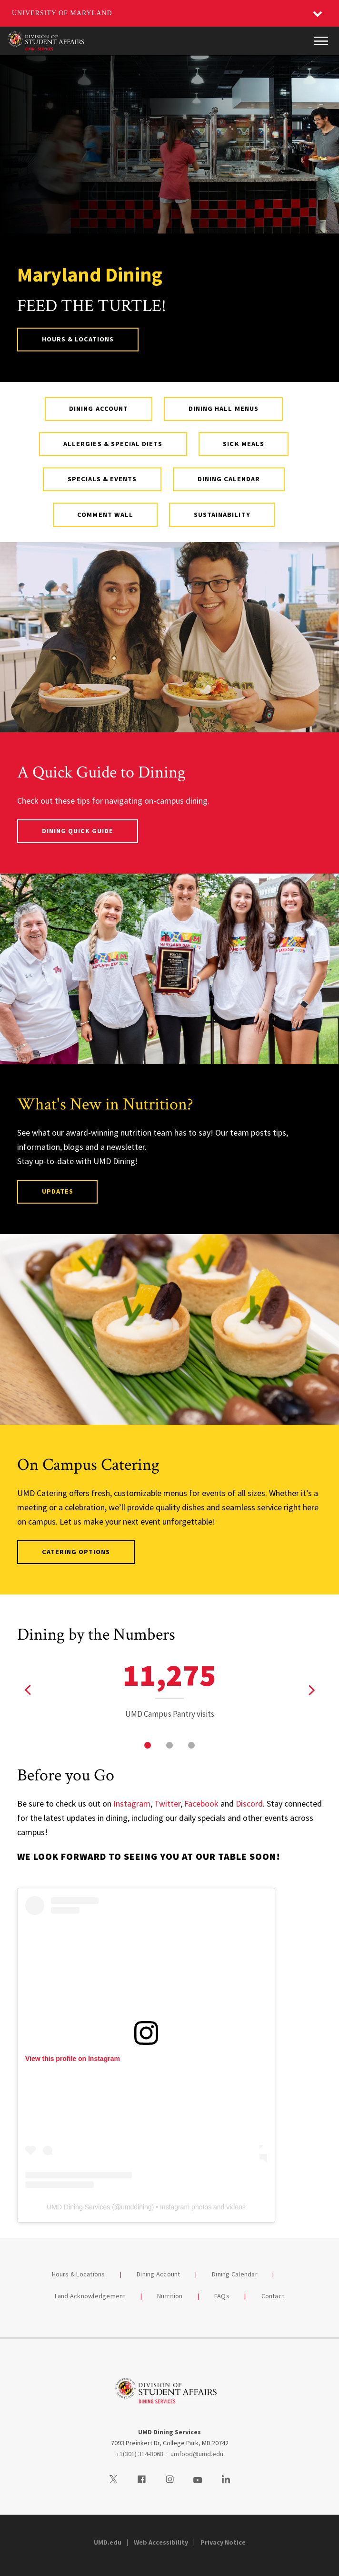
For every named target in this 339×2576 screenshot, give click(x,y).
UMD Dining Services (78, 2207)
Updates (57, 1191)
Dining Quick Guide (78, 830)
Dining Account (98, 408)
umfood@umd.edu (196, 2454)
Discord (249, 1803)
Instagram (131, 1803)
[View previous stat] (27, 1690)
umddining (136, 2207)
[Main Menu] (320, 40)
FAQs (221, 2296)
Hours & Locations (78, 339)
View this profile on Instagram (72, 2058)
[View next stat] (311, 1690)
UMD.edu (107, 2542)
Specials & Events (102, 479)
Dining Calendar (229, 479)
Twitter (167, 1803)
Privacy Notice (223, 2542)
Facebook (201, 1803)
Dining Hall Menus (224, 408)
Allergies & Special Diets (112, 443)
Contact (273, 2296)
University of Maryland (62, 13)
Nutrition (169, 2296)
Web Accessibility (161, 2542)
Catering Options (76, 1551)
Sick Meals (243, 443)
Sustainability (222, 514)
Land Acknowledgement (90, 2296)
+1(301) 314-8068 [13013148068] (139, 2454)
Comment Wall (105, 514)
